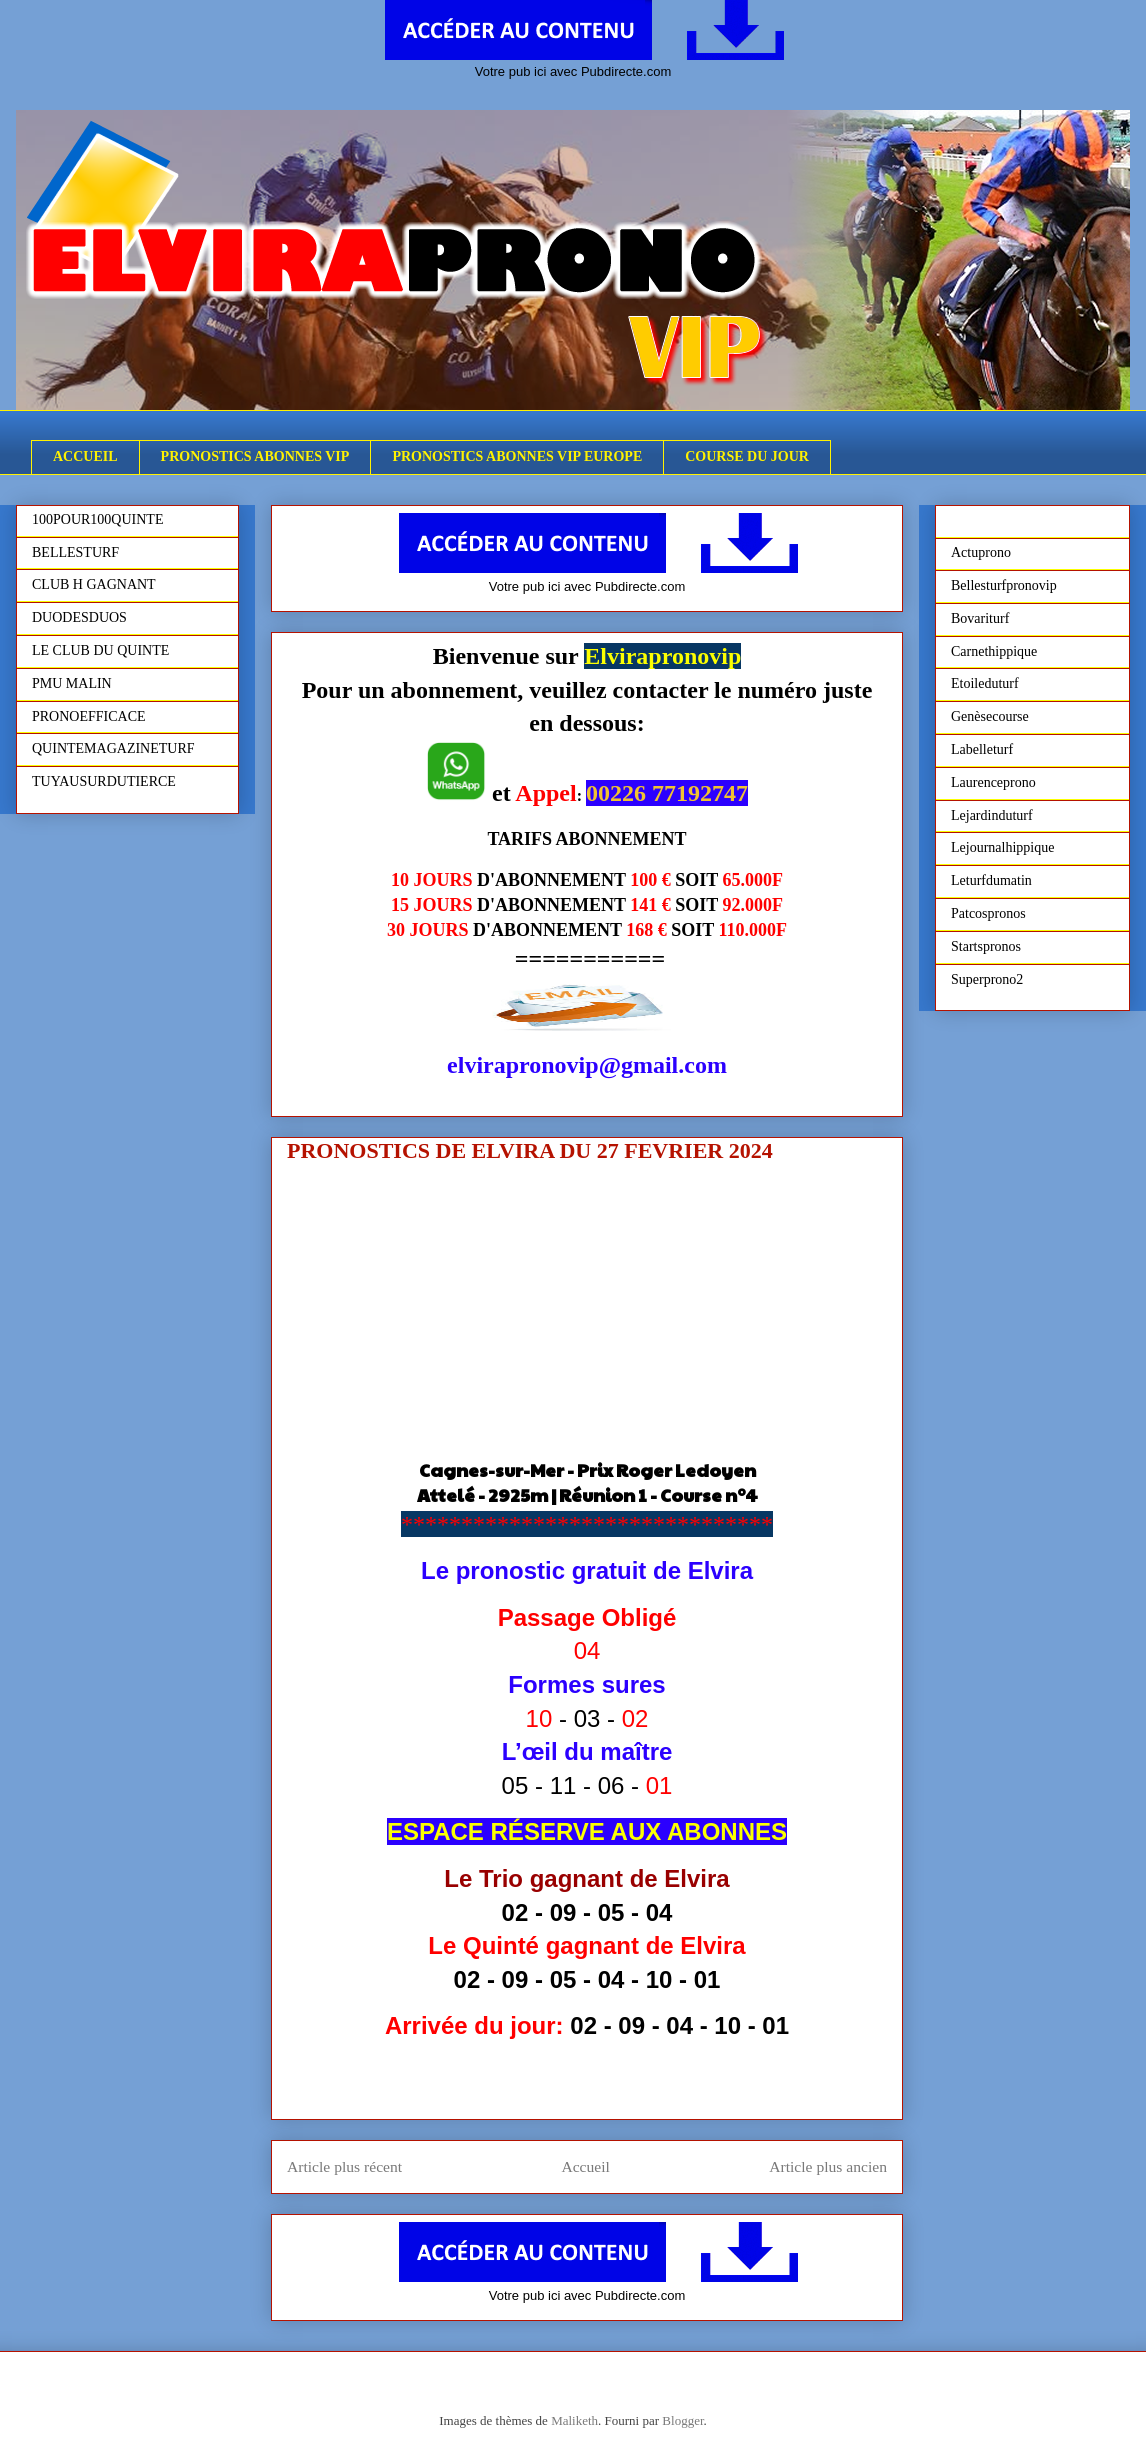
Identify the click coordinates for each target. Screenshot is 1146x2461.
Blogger (682, 2420)
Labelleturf (982, 749)
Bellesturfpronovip (1004, 585)
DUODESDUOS (79, 617)
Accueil (585, 2166)
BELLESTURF (75, 552)
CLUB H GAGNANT (94, 584)
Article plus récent (344, 2166)
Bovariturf (980, 618)
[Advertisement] (587, 1317)
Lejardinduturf (992, 815)
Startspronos (986, 946)
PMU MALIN (72, 683)
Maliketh (574, 2420)
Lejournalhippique (1002, 847)
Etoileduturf (985, 683)
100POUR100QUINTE (97, 519)
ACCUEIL (85, 456)
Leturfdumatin (991, 880)
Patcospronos (988, 913)
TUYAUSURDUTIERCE (104, 781)
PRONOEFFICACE (89, 716)
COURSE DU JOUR (747, 456)
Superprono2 (987, 979)
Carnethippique (994, 651)
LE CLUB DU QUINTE (100, 650)
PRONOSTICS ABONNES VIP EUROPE (517, 456)
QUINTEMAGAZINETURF (113, 748)
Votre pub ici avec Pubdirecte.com (573, 71)
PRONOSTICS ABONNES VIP (255, 456)
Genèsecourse (990, 716)
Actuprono (981, 552)
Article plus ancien (828, 2166)
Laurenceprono (993, 782)
